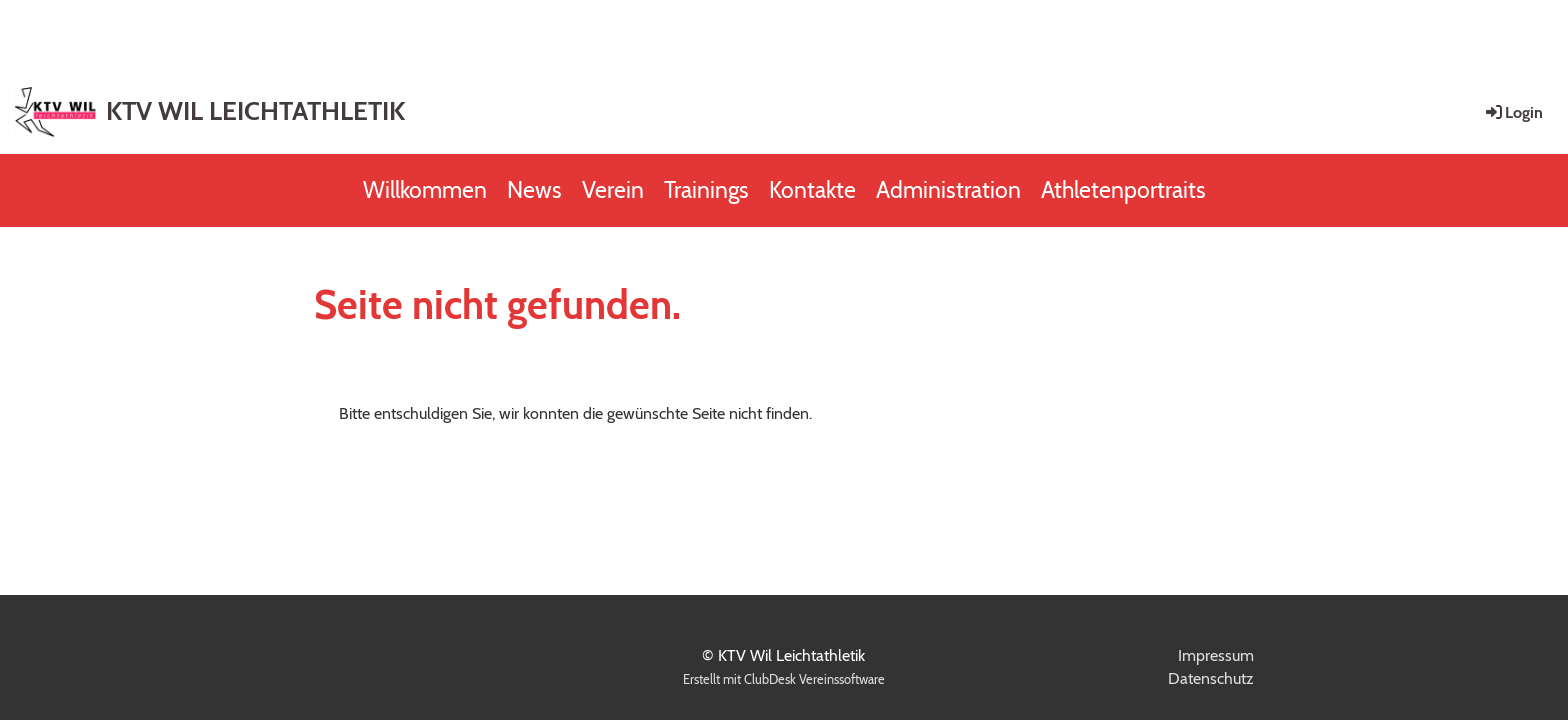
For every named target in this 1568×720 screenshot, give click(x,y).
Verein (613, 190)
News (534, 190)
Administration (948, 190)
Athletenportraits (1123, 190)
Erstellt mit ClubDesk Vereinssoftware (784, 679)
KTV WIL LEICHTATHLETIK (255, 111)
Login (1513, 112)
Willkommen (425, 190)
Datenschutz (1211, 678)
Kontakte (812, 190)
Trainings (706, 190)
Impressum (1216, 655)
